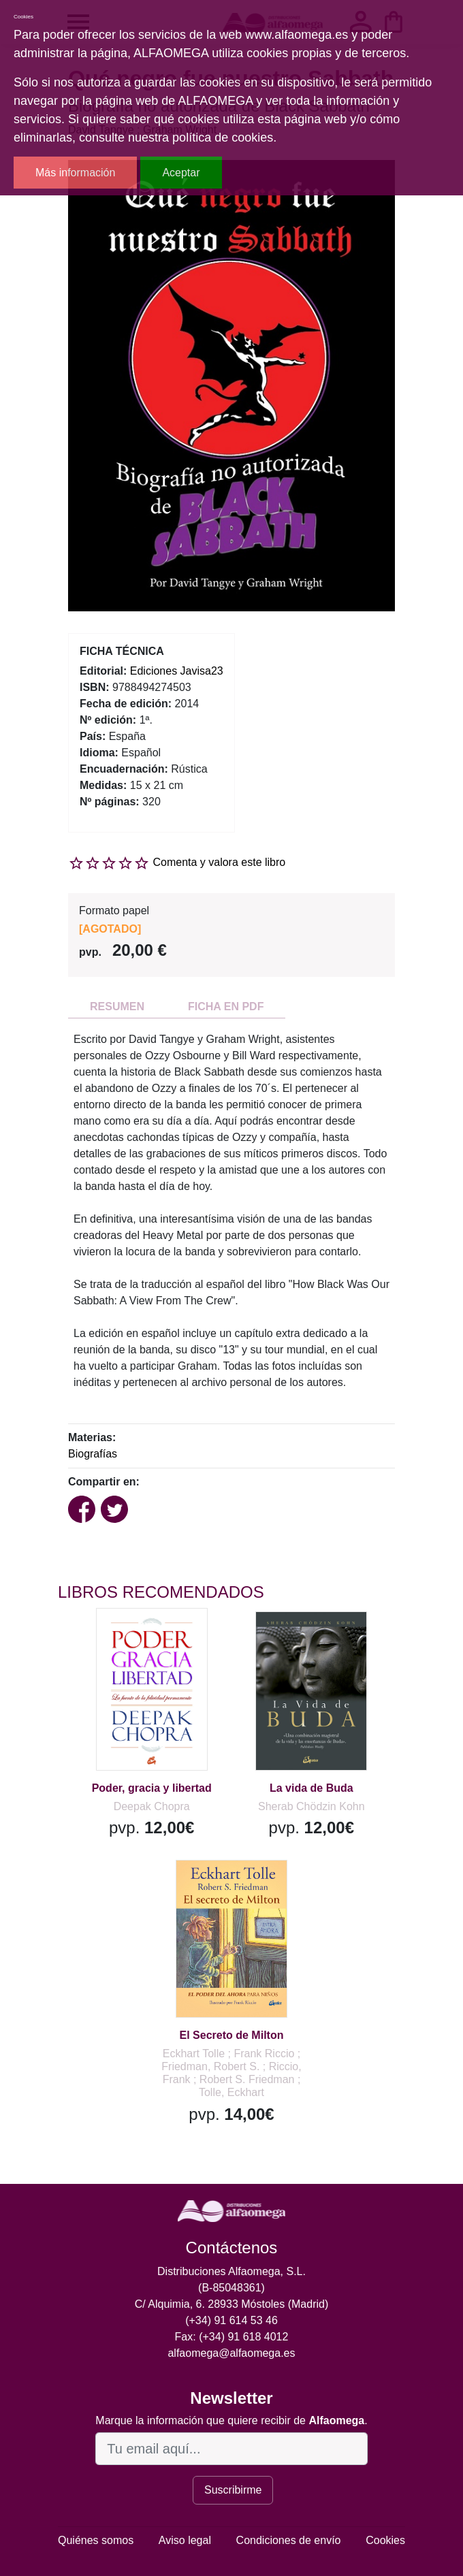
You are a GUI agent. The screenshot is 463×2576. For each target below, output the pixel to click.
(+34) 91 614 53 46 (231, 2320)
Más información (75, 172)
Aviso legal (185, 2540)
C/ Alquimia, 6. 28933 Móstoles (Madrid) (232, 2304)
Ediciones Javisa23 (176, 671)
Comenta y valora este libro (219, 862)
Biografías (92, 1454)
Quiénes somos (95, 2540)
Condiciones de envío (288, 2540)
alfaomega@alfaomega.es (231, 2353)
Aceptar (180, 172)
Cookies (385, 2540)
